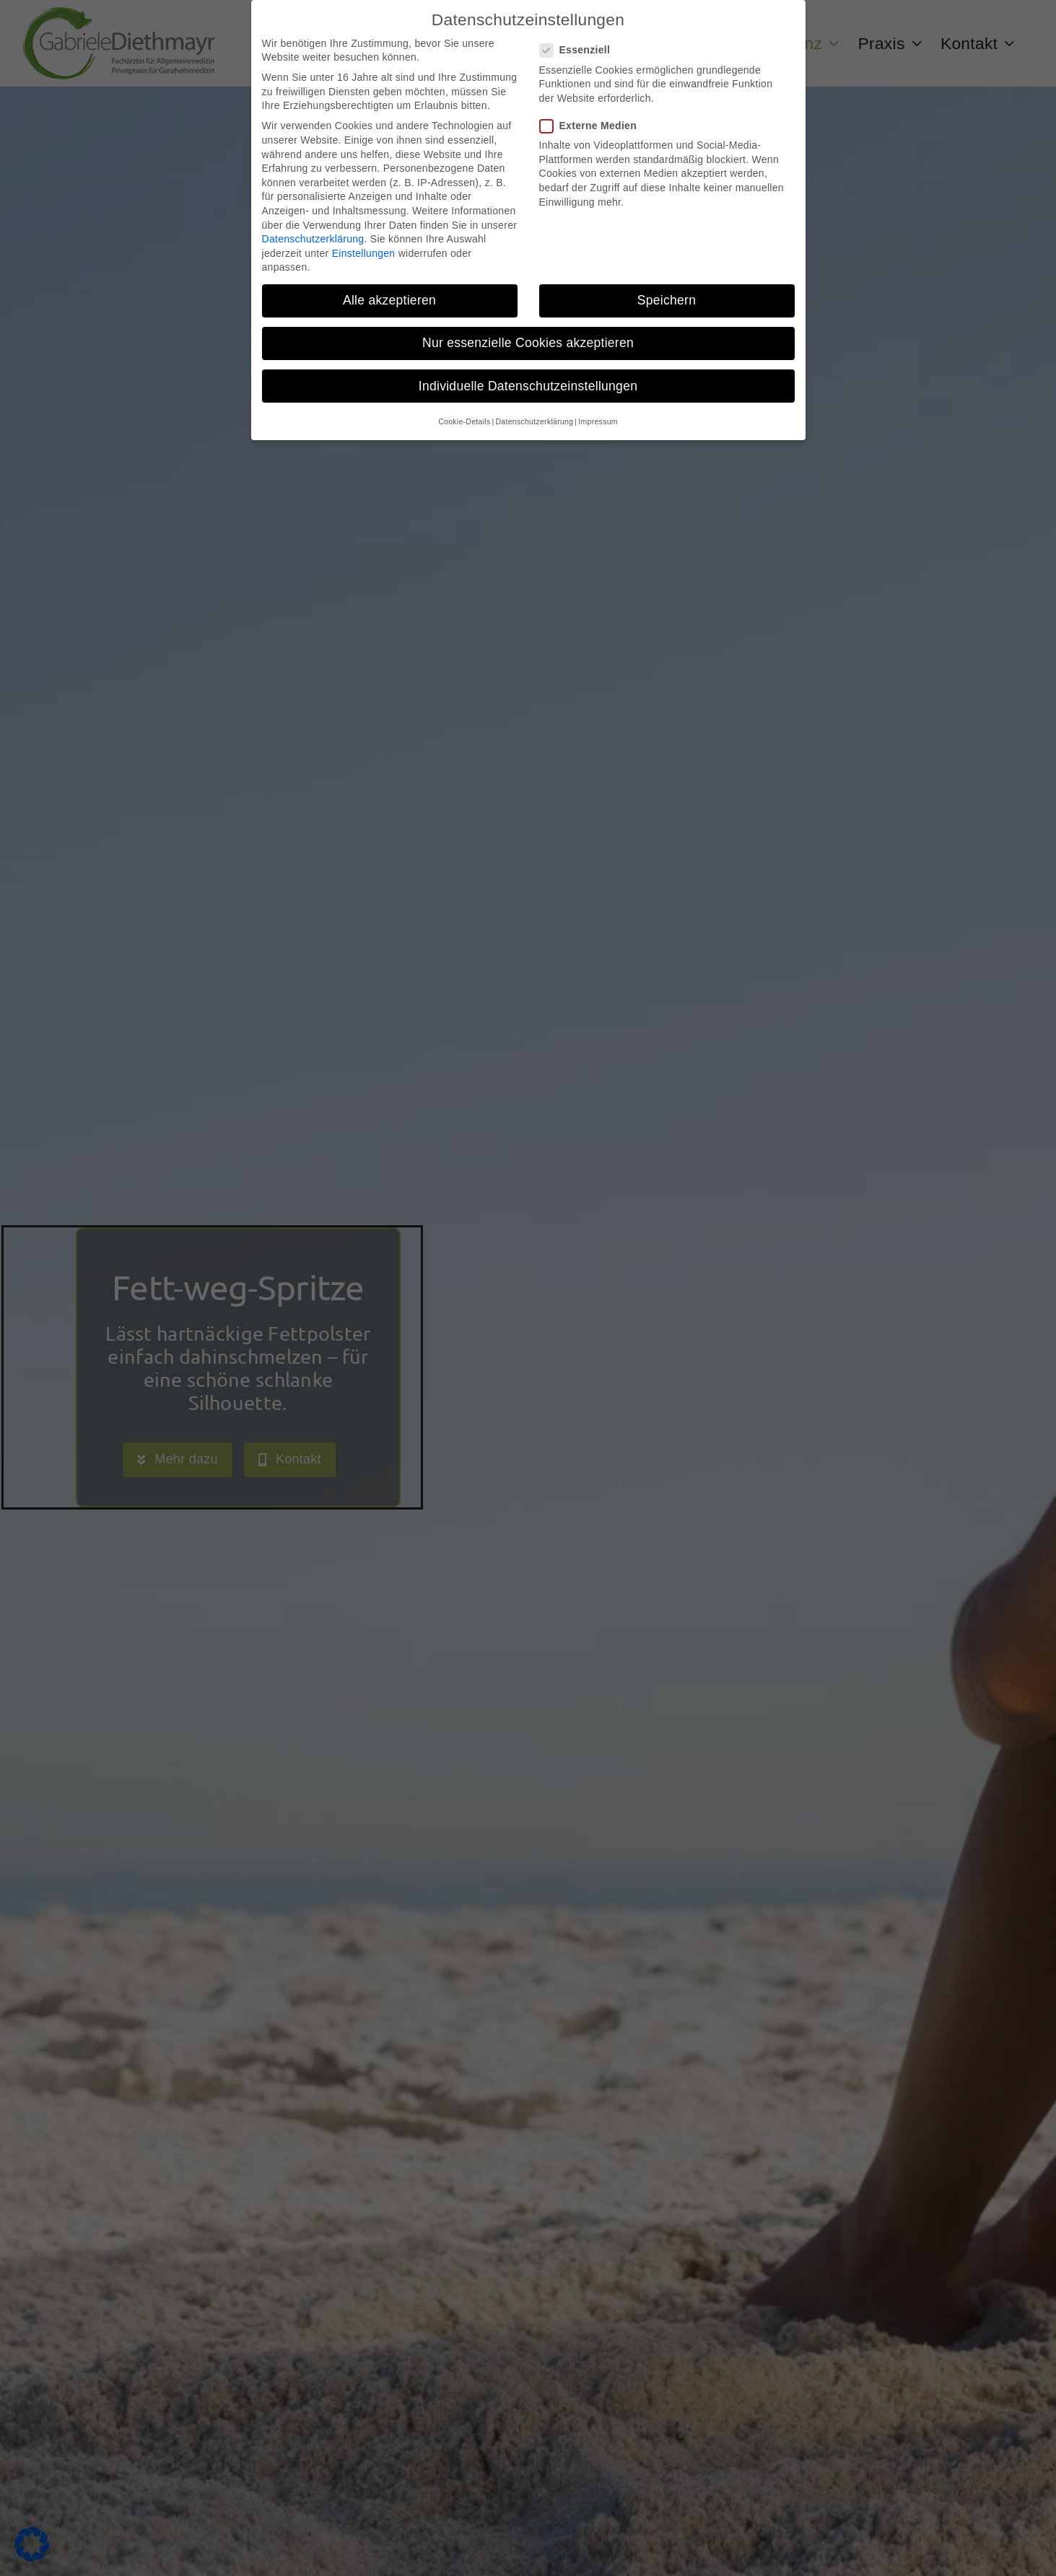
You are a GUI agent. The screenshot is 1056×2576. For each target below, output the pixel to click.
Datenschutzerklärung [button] (534, 421)
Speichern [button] (666, 300)
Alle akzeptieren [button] (389, 300)
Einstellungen (364, 253)
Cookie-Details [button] (464, 421)
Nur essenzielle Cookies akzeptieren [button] (528, 343)
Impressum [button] (598, 421)
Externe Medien (594, 126)
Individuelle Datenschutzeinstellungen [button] (528, 386)
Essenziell (581, 50)
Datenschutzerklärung (313, 239)
